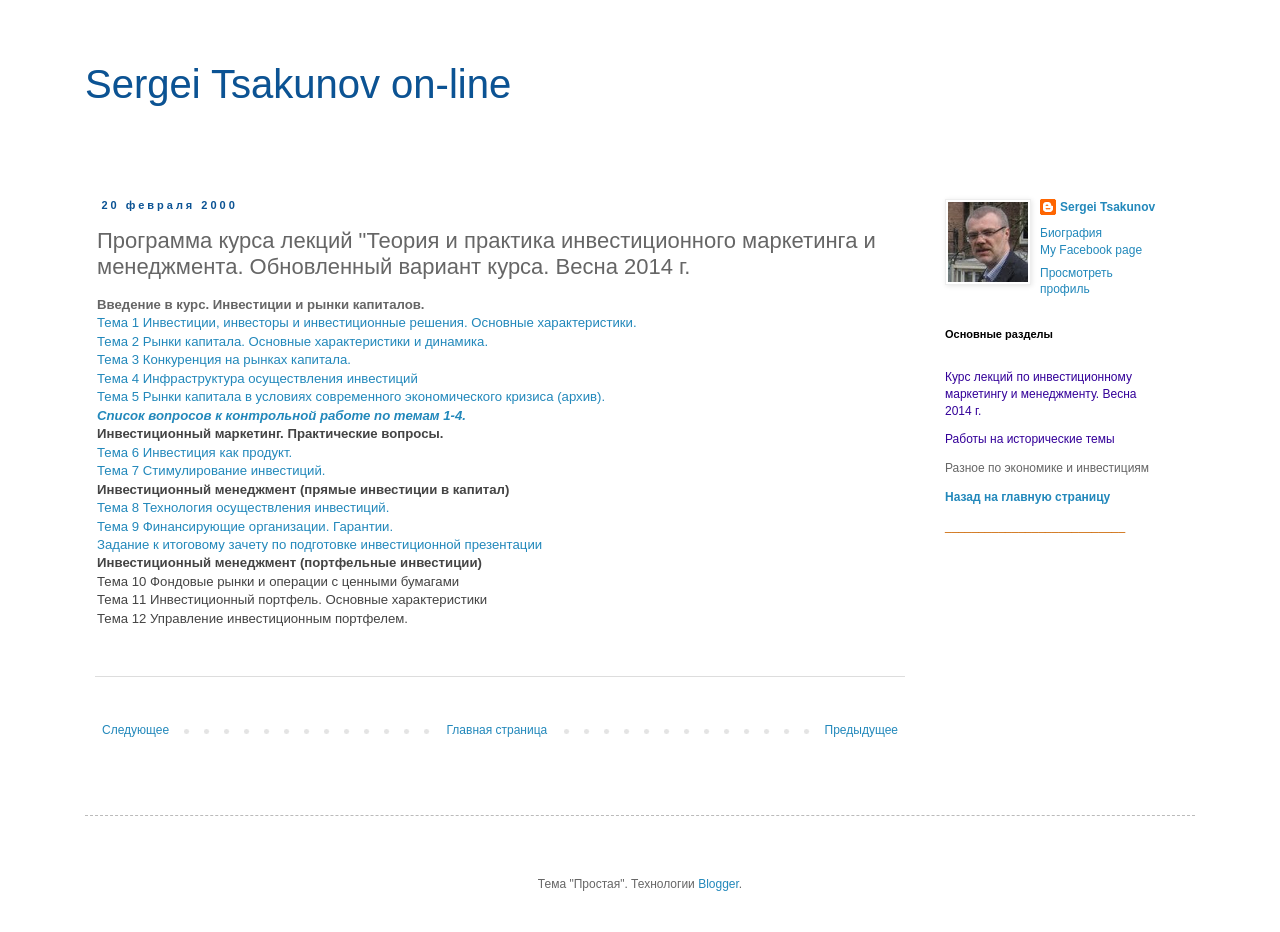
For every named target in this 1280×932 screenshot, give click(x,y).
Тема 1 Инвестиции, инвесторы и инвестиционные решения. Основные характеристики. (367, 322)
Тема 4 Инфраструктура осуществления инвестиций (257, 378)
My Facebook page (1091, 250)
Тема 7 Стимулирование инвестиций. (211, 470)
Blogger (718, 884)
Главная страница (497, 730)
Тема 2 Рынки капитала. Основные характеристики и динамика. (292, 341)
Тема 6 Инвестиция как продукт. (194, 452)
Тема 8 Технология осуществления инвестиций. (243, 507)
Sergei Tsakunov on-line (298, 84)
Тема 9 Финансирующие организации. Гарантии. (245, 526)
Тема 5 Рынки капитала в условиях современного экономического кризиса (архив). (351, 396)
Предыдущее (861, 730)
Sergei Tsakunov (1107, 207)
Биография (1071, 233)
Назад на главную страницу (1027, 497)
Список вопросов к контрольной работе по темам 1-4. (281, 415)
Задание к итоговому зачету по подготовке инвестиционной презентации (319, 544)
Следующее (135, 730)
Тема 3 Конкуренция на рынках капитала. (224, 359)
